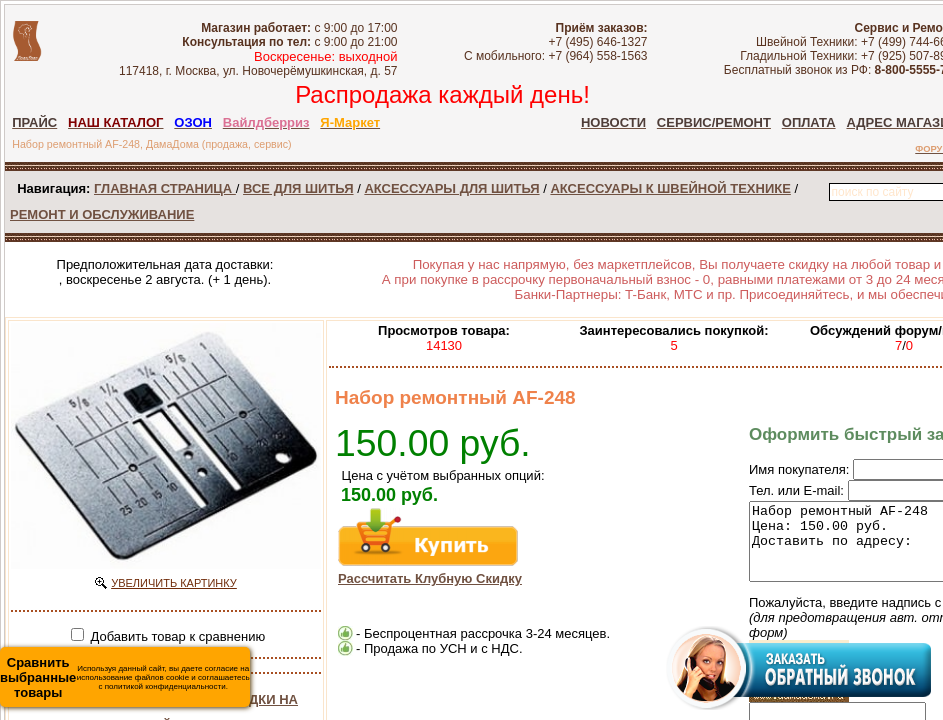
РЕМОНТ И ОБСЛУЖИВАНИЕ (102, 214)
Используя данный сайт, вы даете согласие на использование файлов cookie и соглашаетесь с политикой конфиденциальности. (125, 677)
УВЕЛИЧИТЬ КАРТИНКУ (174, 583)
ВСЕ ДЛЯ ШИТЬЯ (298, 188)
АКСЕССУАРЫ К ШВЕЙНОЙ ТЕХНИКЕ (670, 188)
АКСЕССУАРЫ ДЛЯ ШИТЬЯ (451, 188)
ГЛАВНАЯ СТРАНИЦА (165, 188)
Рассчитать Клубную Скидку (430, 578)
